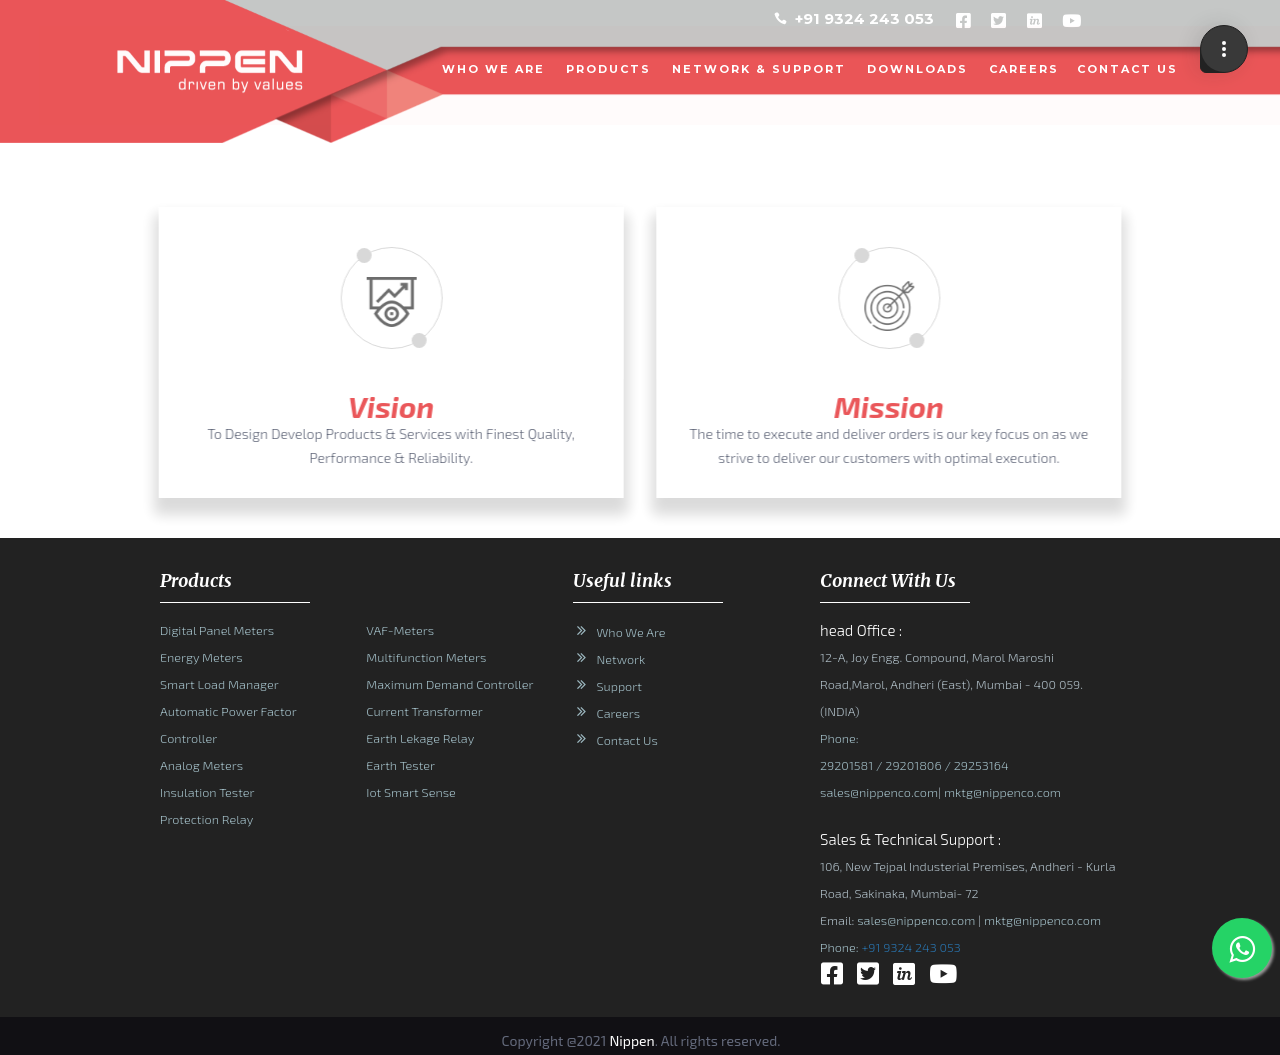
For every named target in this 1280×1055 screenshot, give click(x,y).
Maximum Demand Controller (449, 685)
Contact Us (627, 741)
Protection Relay (206, 820)
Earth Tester (400, 766)
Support (619, 687)
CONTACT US (1128, 69)
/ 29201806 (907, 766)
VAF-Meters (400, 631)
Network (621, 660)
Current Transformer (424, 712)
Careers (1025, 69)
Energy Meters (201, 658)
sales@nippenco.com (879, 793)
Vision (385, 407)
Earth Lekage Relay (420, 739)
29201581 (846, 766)
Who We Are (631, 633)
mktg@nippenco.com (1000, 793)
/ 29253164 (974, 766)
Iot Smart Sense (410, 793)
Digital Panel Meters (217, 631)
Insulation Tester (207, 793)
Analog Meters (201, 766)
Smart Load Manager (219, 685)
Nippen (631, 1041)
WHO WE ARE (494, 69)
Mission (894, 407)
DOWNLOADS (918, 69)
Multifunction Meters (426, 658)
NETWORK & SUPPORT (760, 69)
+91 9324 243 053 (864, 18)
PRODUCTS (609, 69)
